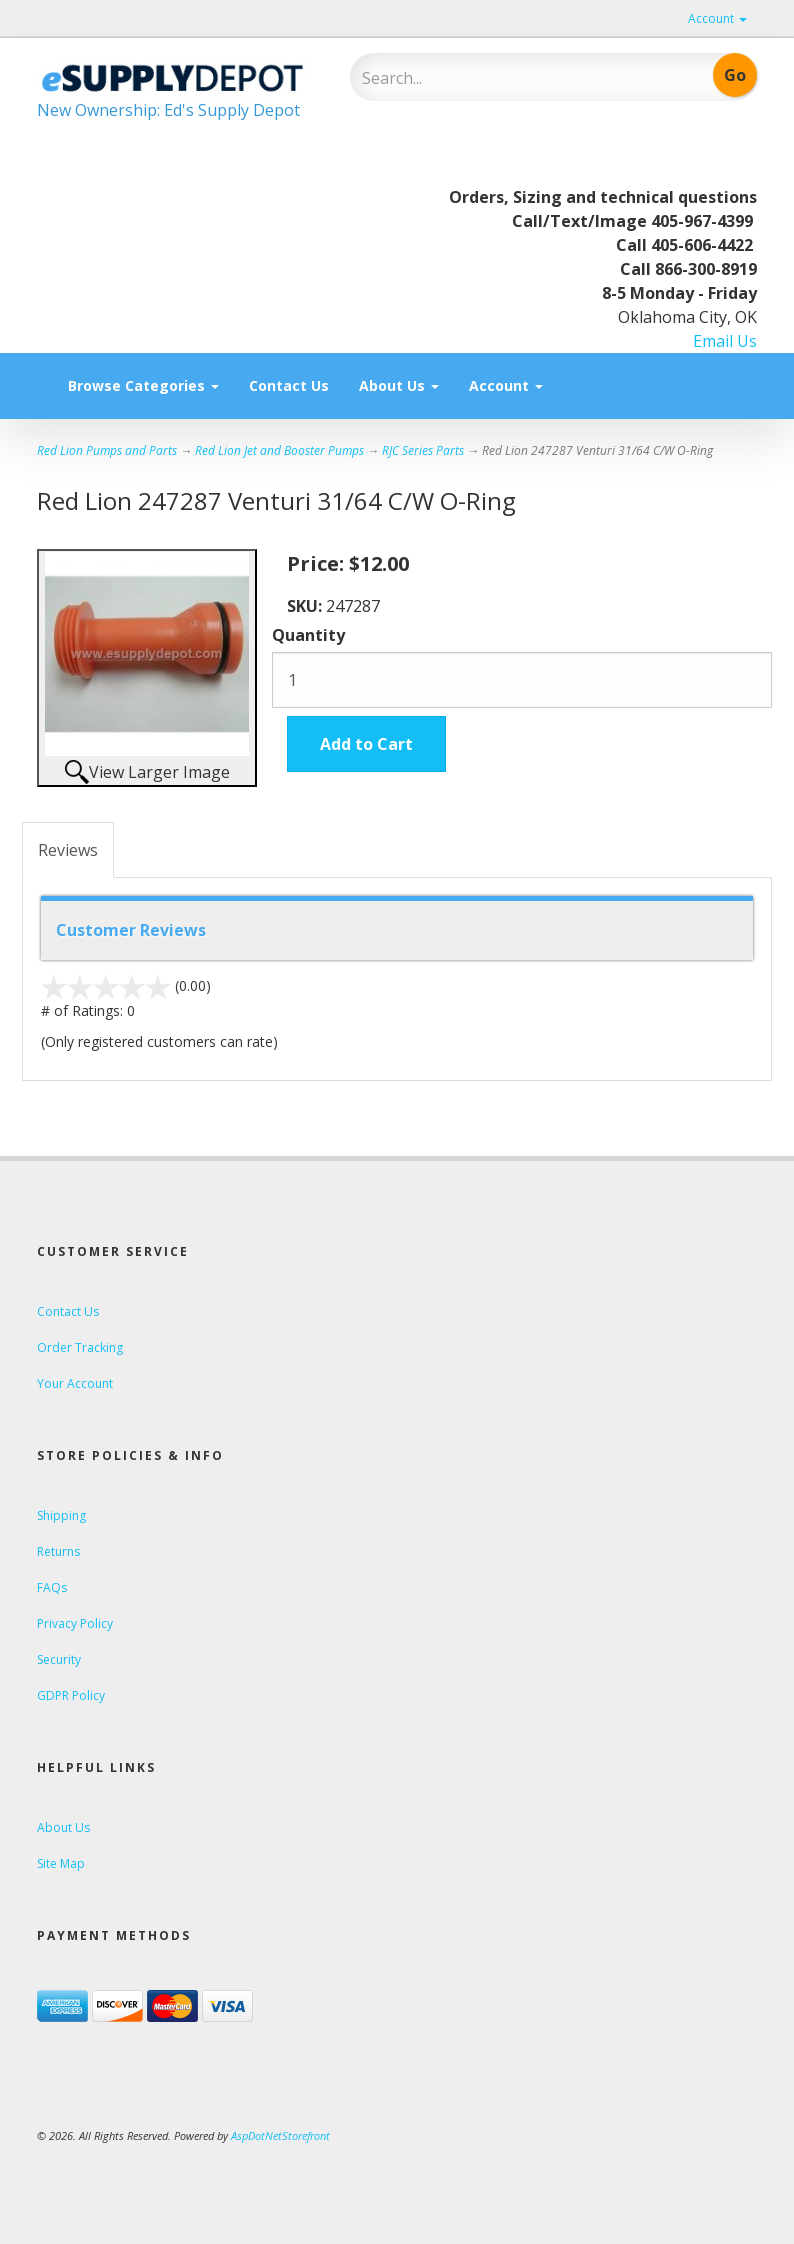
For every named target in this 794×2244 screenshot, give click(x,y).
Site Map (61, 1863)
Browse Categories (143, 385)
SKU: (306, 606)
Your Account (75, 1383)
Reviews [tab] (68, 850)
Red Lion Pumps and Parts (107, 450)
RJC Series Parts (423, 450)
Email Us (725, 341)
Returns (58, 1551)
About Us (399, 385)
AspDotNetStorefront (280, 2135)
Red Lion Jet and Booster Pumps (279, 450)
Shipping (61, 1515)
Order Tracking (80, 1347)
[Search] (492, 78)
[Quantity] (522, 680)
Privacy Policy (75, 1623)
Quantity (308, 635)
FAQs (52, 1587)
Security (59, 1659)
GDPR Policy (71, 1695)
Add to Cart (366, 744)
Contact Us (289, 385)
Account (717, 18)
